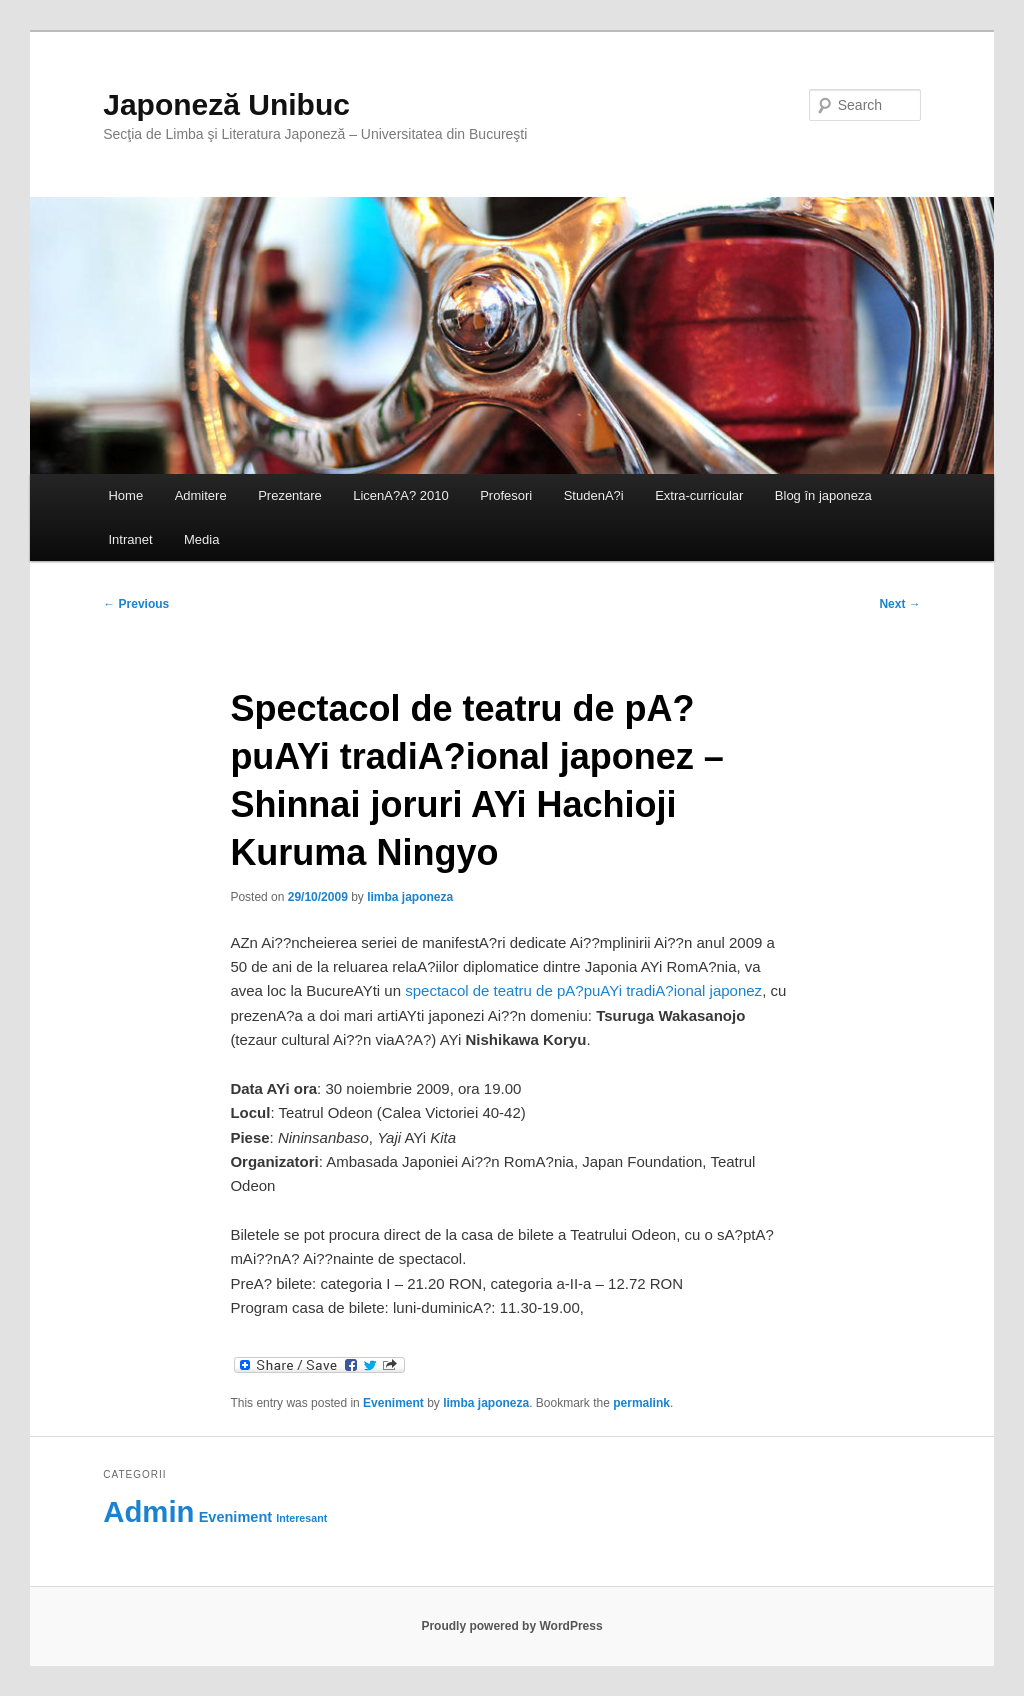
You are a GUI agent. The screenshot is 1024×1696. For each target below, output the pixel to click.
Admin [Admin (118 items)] (148, 1511)
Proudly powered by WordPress (511, 1626)
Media (201, 539)
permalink (641, 1403)
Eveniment (393, 1403)
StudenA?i (594, 495)
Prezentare (290, 495)
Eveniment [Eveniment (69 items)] (235, 1517)
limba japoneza (410, 897)
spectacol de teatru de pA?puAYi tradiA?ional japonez (583, 990)
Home (125, 495)
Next (899, 604)
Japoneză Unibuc (226, 104)
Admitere (201, 495)
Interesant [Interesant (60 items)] (301, 1518)
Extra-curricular (699, 495)
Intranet (130, 539)
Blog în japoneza (823, 495)
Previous (136, 604)
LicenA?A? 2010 (400, 495)
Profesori (506, 495)
